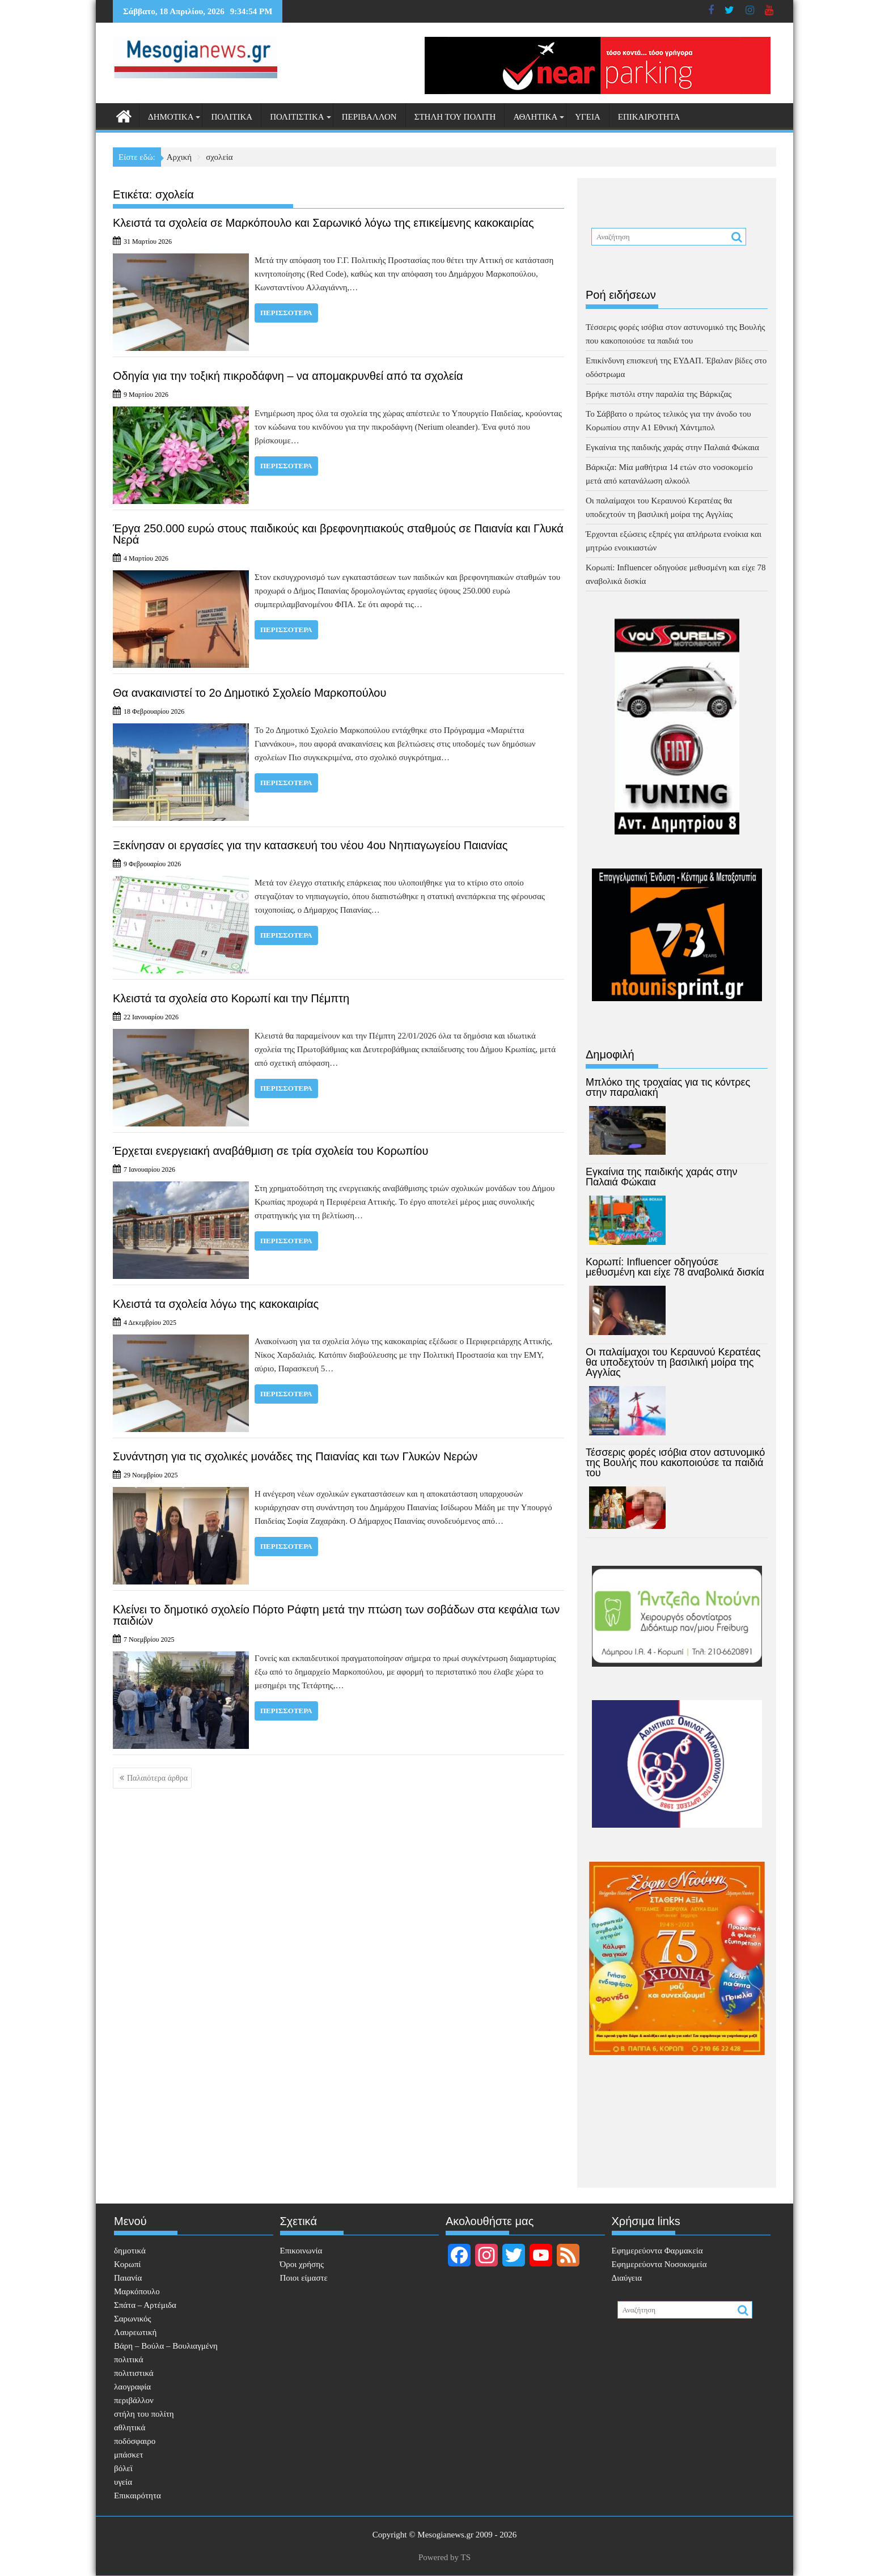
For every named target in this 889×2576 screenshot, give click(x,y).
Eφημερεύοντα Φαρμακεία (657, 2250)
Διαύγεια (627, 2277)
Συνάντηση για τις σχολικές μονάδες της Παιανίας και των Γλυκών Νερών (295, 1456)
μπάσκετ (128, 2454)
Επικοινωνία (301, 2250)
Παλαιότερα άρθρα (157, 1778)
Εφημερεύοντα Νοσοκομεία (659, 2264)
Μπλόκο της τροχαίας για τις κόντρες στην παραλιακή (668, 1087)
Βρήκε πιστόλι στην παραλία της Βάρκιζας (658, 394)
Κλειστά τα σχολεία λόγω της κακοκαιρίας (216, 1304)
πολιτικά (231, 116)
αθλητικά (535, 116)
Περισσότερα (286, 312)
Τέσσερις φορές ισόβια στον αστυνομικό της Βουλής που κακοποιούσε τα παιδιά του (675, 1462)
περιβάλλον (369, 116)
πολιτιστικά (297, 116)
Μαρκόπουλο (137, 2291)
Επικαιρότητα (649, 116)
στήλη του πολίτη (455, 116)
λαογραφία (132, 2386)
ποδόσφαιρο (134, 2441)
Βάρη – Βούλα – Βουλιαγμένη (166, 2345)
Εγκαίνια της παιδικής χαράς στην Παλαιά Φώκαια (672, 447)
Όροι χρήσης (302, 2264)
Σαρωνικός (132, 2318)
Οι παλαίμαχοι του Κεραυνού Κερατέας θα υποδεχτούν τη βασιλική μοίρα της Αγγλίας (673, 1362)
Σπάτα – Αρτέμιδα (145, 2305)
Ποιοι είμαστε (304, 2277)
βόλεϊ (123, 2468)
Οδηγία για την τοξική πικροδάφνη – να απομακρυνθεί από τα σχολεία (288, 376)
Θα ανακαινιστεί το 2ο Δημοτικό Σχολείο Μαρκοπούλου (249, 693)
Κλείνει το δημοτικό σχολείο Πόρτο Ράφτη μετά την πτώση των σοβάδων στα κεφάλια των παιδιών (336, 1615)
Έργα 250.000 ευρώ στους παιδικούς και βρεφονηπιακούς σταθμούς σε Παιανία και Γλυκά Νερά (338, 534)
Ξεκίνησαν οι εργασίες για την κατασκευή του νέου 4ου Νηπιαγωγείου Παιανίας (310, 845)
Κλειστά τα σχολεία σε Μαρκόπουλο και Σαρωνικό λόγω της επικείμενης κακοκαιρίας (323, 223)
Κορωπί (127, 2264)
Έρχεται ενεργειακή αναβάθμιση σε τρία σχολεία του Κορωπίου (270, 1151)
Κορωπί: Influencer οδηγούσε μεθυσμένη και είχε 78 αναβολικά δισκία (675, 1267)
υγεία (587, 116)
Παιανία (128, 2277)
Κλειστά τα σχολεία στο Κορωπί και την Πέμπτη (231, 998)
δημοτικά (170, 116)
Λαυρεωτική (135, 2332)
